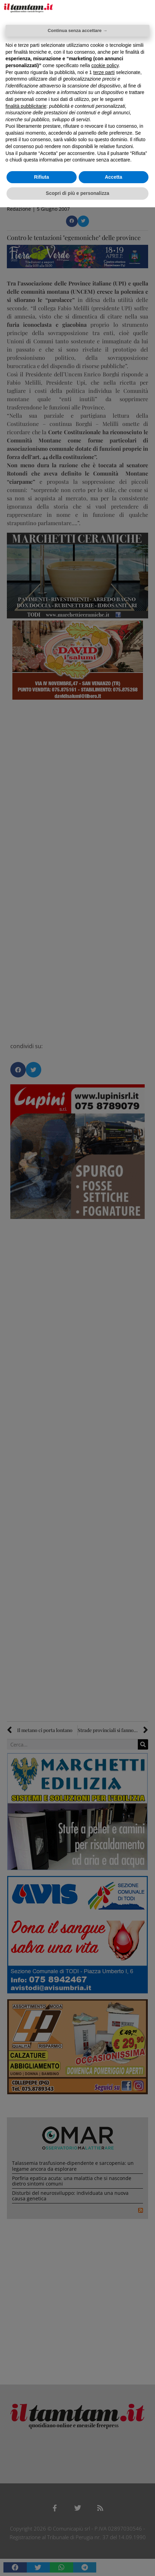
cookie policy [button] (105, 65)
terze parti (103, 72)
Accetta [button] (113, 177)
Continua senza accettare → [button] (77, 30)
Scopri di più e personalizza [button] (77, 193)
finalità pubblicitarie (25, 106)
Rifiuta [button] (41, 177)
